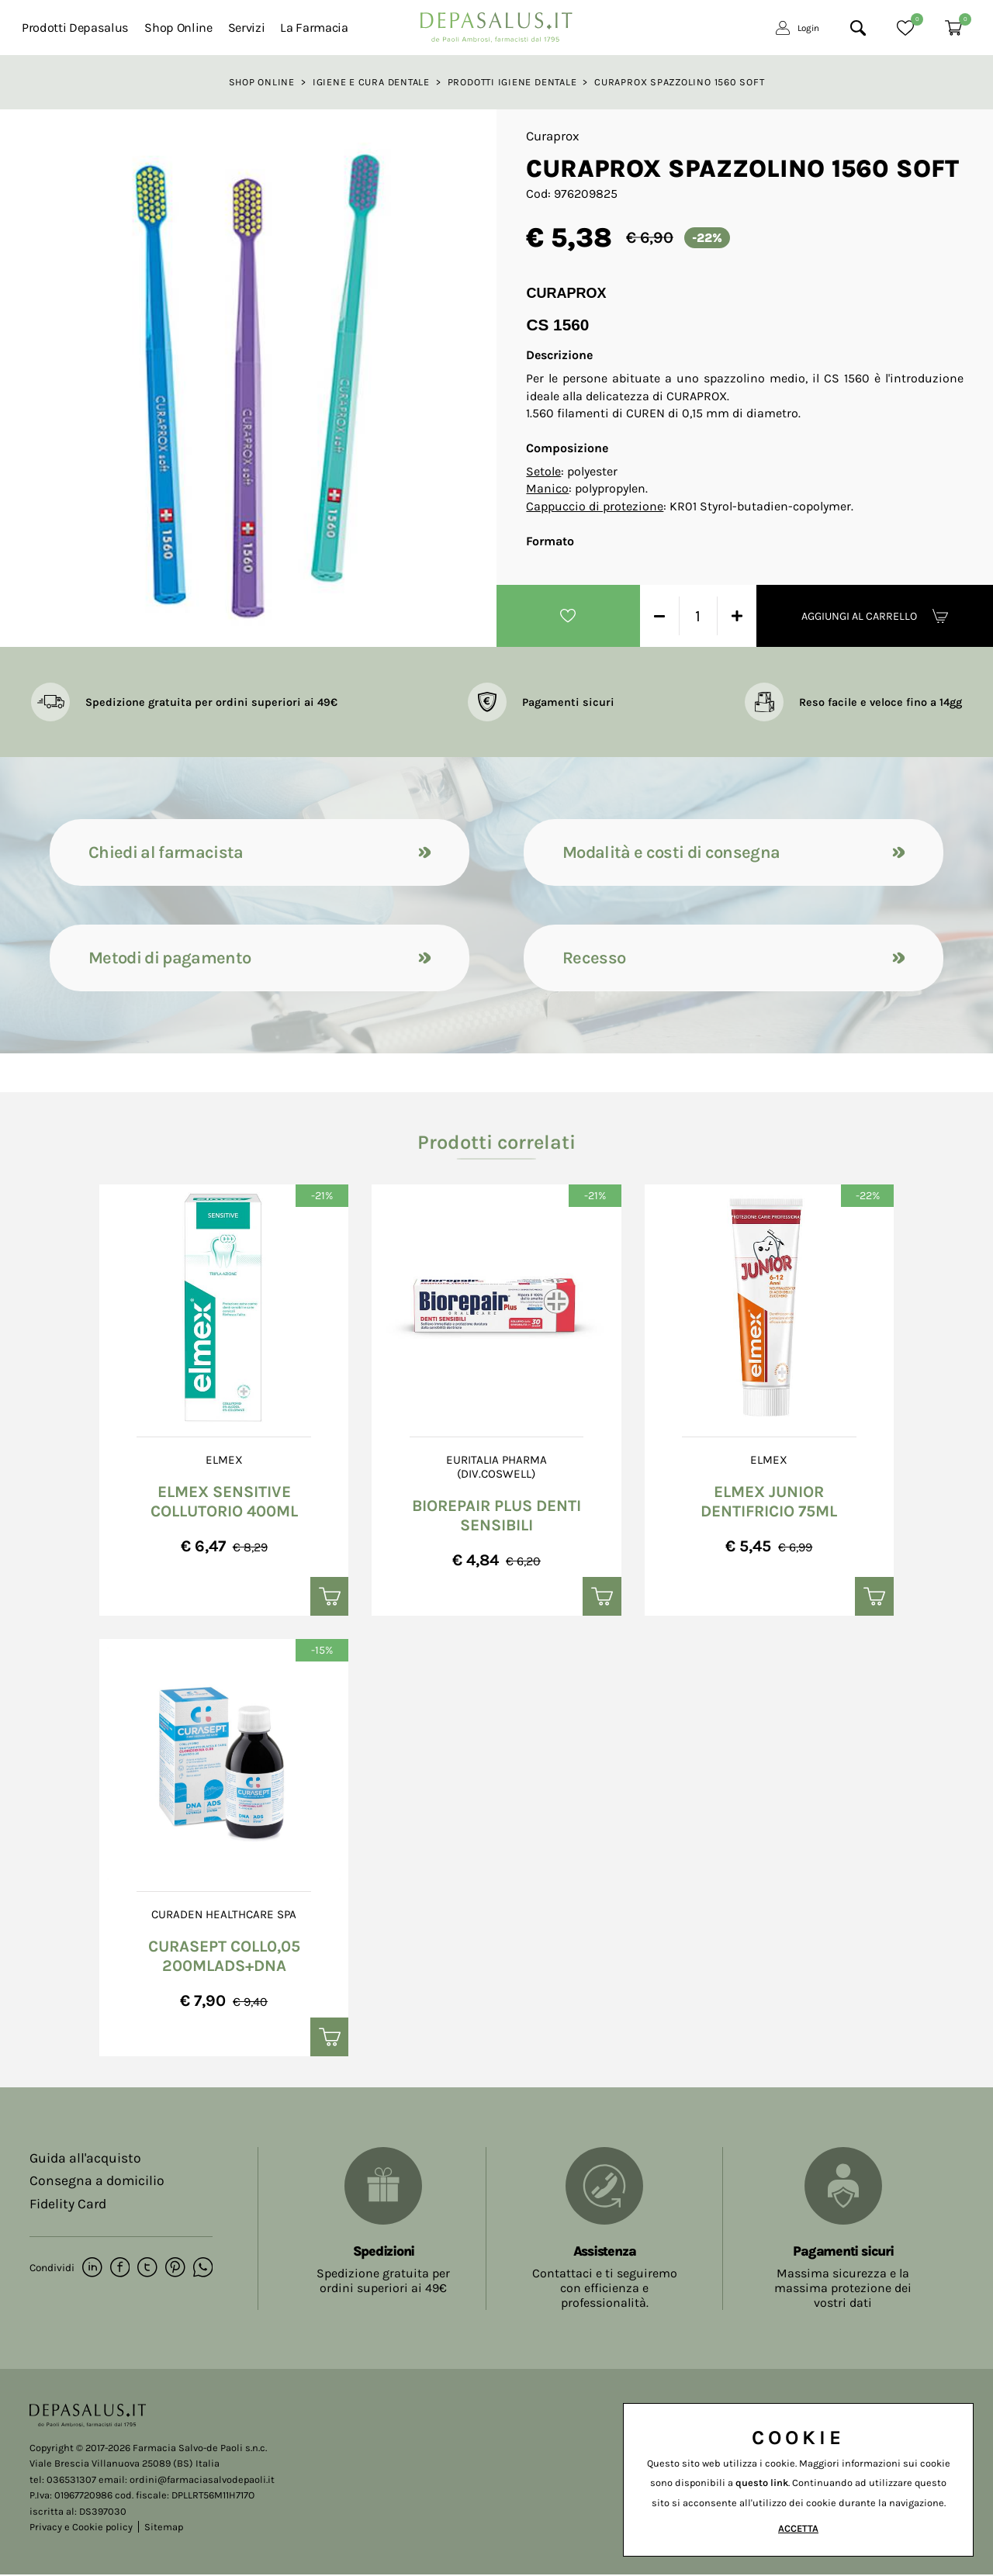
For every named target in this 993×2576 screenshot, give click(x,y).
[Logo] (496, 23)
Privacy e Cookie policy (81, 2529)
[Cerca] (858, 28)
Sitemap (163, 2529)
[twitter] (146, 2270)
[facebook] (119, 2270)
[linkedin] (92, 2270)
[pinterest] (173, 2270)
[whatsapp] (200, 2270)
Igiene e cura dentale (371, 82)
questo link (761, 2482)
